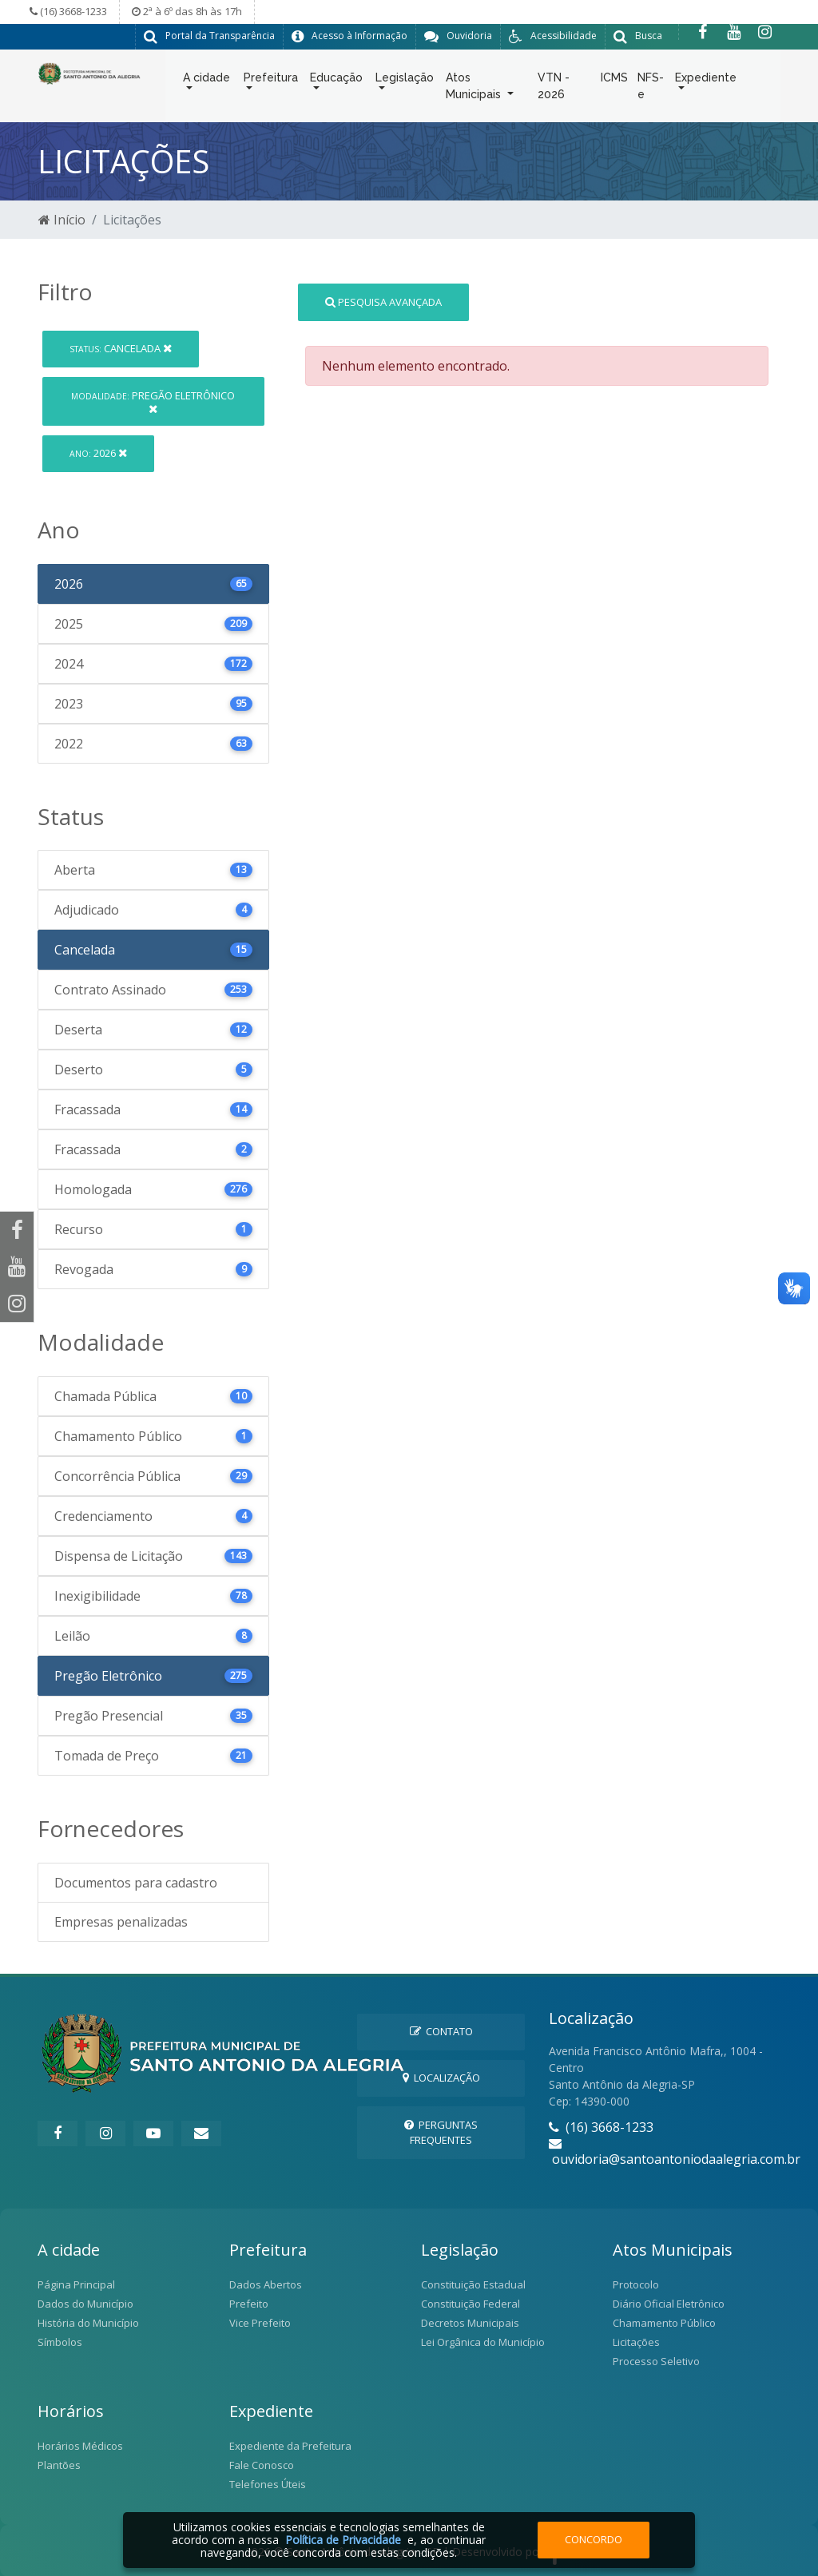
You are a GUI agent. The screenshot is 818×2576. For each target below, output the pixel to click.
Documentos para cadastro (135, 1882)
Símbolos (60, 2341)
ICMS (614, 80)
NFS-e (650, 89)
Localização (441, 2077)
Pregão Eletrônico (153, 401)
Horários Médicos (80, 2445)
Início (61, 219)
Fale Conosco (261, 2464)
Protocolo (636, 2283)
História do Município (88, 2322)
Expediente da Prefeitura (290, 2445)
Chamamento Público (664, 2322)
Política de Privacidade (343, 2539)
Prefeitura (271, 80)
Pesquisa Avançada (383, 301)
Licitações (636, 2341)
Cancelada (120, 348)
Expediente (706, 80)
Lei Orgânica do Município (483, 2341)
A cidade (206, 80)
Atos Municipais (475, 89)
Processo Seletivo (656, 2360)
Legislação (404, 80)
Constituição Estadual (473, 2283)
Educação (336, 80)
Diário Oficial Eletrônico (669, 2303)
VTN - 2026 (554, 89)
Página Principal (76, 2283)
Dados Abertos (265, 2283)
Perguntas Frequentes (441, 2131)
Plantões (59, 2464)
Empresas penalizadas (121, 1921)
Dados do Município (85, 2303)
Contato (441, 2030)
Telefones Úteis (267, 2483)
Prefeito (248, 2303)
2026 (98, 453)
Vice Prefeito (260, 2322)
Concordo (593, 2539)
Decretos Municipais (470, 2322)
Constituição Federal (470, 2303)
